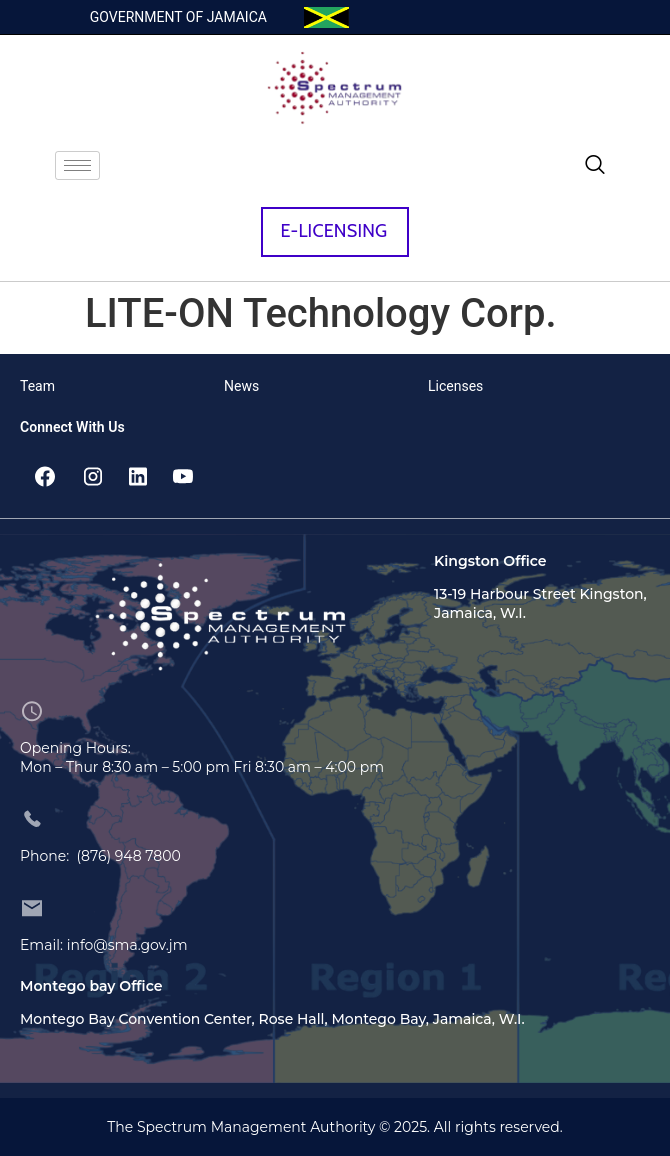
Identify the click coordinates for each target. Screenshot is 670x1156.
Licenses (455, 386)
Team (37, 386)
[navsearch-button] (595, 166)
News (241, 386)
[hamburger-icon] (77, 165)
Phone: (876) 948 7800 (100, 856)
